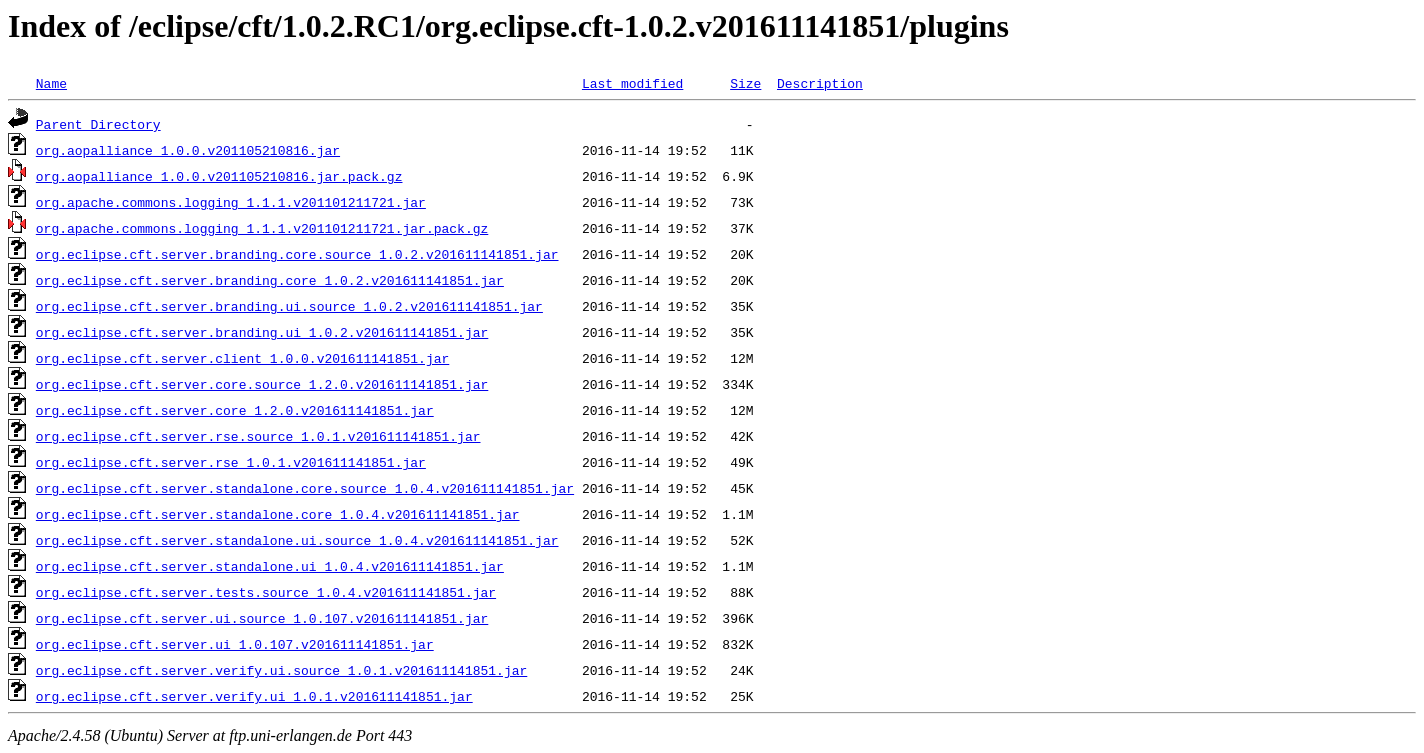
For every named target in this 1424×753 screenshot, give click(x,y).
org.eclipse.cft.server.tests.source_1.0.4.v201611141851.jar (266, 592)
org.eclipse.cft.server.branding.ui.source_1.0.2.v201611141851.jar (289, 306)
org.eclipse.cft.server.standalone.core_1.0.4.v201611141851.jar (278, 514)
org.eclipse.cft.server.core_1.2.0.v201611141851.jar (235, 410)
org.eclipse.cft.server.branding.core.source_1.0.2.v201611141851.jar (297, 254)
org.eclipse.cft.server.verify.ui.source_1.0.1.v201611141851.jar (281, 670)
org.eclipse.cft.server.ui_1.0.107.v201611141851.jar (235, 644)
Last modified (632, 83)
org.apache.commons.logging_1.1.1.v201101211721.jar (231, 202)
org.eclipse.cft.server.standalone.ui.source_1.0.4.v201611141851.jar (297, 540)
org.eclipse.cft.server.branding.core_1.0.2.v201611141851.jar (270, 280)
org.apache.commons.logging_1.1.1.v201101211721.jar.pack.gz (262, 228)
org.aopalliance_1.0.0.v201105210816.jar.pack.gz (219, 176)
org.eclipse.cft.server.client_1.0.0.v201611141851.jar (242, 358)
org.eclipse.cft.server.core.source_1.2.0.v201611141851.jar (262, 384)
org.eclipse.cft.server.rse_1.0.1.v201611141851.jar (231, 462)
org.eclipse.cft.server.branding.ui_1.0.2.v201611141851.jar (262, 332)
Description (820, 83)
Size (745, 83)
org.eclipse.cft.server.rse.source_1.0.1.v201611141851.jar (258, 436)
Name (51, 83)
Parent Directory (98, 124)
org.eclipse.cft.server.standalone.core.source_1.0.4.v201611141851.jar (305, 488)
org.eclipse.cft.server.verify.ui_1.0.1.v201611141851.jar (254, 696)
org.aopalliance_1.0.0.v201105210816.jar (188, 150)
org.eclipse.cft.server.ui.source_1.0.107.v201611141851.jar (262, 618)
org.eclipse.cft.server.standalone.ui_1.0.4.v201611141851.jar (270, 566)
